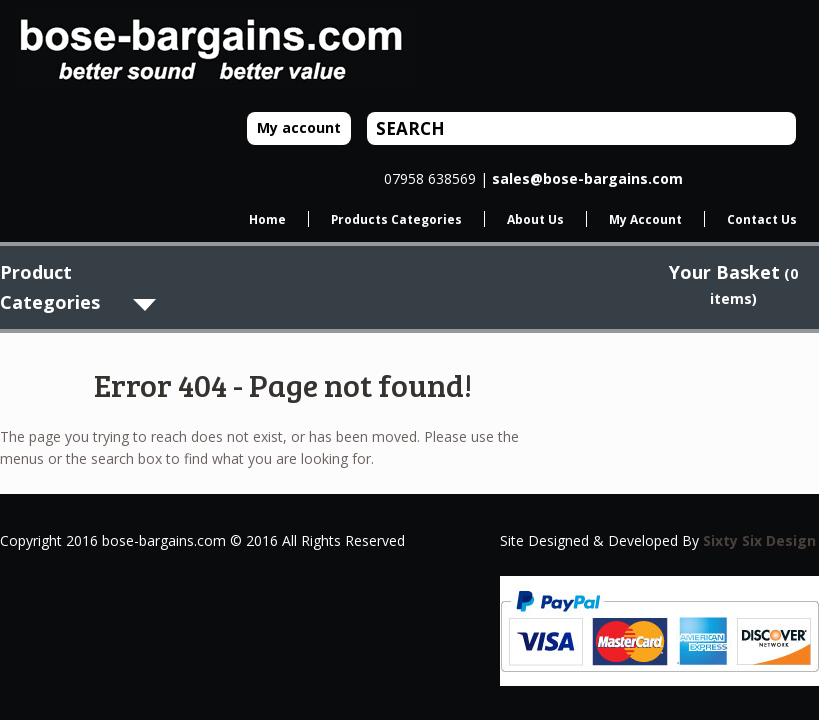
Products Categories (396, 219)
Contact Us (762, 219)
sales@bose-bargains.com (587, 178)
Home (267, 219)
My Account (645, 219)
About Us (535, 219)
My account (299, 127)
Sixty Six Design (759, 540)
